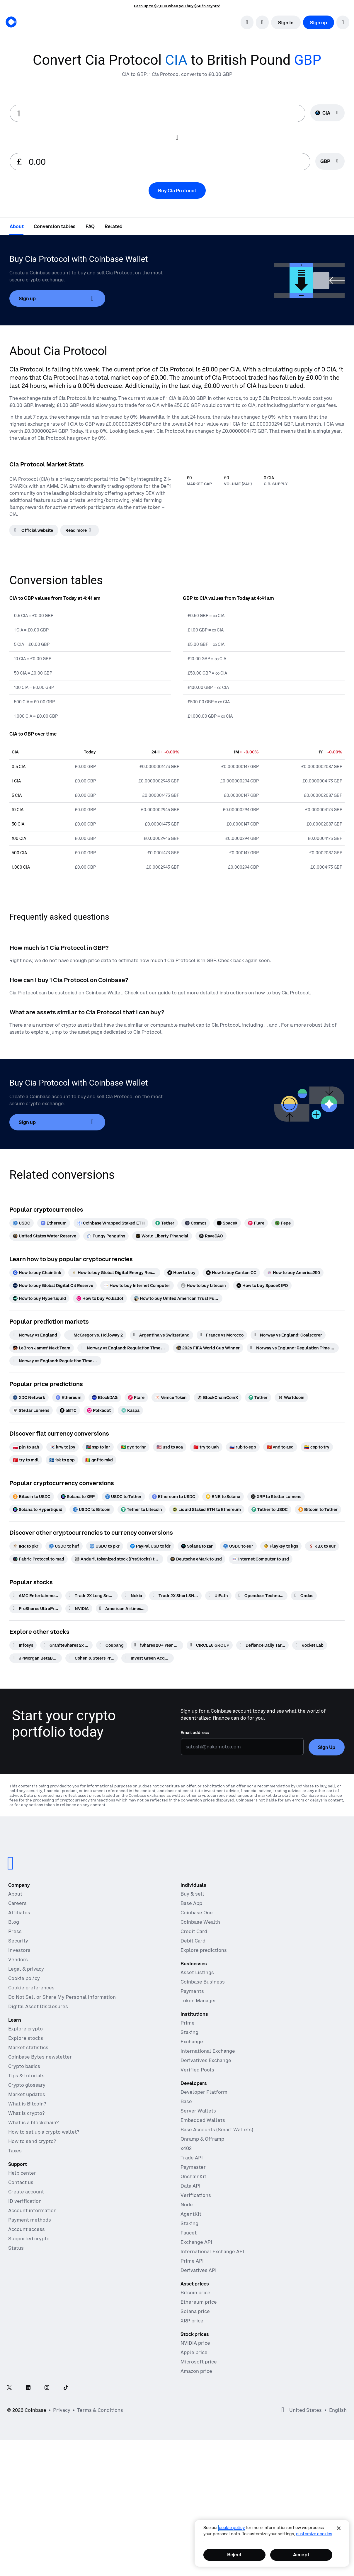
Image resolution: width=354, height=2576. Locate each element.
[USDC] (21, 1223)
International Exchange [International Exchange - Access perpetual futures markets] (208, 2051)
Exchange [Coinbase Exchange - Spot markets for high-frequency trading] (192, 2042)
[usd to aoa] (169, 1447)
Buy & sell (192, 1894)
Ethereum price (199, 2302)
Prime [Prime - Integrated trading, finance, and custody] (188, 2023)
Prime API (192, 2261)
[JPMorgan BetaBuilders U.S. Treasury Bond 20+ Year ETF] (35, 1658)
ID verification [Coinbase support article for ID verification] (25, 2201)
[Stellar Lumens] (31, 1410)
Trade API (192, 2158)
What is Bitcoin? (27, 2104)
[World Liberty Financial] (162, 1236)
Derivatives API (199, 2270)
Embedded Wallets (203, 2120)
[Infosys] (23, 1645)
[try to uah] (206, 1447)
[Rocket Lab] (309, 1645)
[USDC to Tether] (123, 1496)
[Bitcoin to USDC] (31, 1496)
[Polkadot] (99, 1410)
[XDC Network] (29, 1397)
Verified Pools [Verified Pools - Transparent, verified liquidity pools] (197, 2070)
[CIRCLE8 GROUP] (210, 1645)
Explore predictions (204, 1950)
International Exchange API (212, 2251)
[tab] (16, 226)
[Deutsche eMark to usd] (196, 1559)
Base (186, 2101)
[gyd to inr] (133, 1447)
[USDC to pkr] (104, 1546)
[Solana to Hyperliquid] (37, 1509)
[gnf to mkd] (99, 1460)
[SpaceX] (227, 1223)
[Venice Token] (171, 1397)
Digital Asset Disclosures (38, 2006)
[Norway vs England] (35, 1335)
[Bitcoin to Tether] (318, 1509)
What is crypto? (26, 2113)
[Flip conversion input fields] (177, 137)
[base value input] (157, 113)
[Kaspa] (130, 1410)
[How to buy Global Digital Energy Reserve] (114, 1272)
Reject (234, 2555)
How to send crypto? (32, 2141)
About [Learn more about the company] (15, 1894)
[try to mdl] (25, 1460)
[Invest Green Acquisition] (147, 1658)
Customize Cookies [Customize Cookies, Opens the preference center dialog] (314, 2533)
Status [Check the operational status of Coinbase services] (16, 2248)
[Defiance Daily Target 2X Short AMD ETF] (262, 1645)
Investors (19, 1950)
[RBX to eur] (322, 1546)
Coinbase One (197, 1913)
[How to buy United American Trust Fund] (176, 1298)
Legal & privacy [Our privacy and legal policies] (26, 1969)
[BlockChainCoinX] (217, 1397)
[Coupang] (111, 1645)
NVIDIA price (195, 2343)
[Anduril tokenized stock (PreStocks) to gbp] (117, 1559)
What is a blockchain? (33, 2122)
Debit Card (193, 1941)
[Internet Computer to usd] (260, 1559)
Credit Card (194, 1931)
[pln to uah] (26, 1447)
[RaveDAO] (211, 1236)
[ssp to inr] (98, 1447)
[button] (342, 22)
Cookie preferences (31, 1988)
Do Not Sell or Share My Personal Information (62, 1997)
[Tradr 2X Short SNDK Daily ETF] (175, 1595)
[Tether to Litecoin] (142, 1509)
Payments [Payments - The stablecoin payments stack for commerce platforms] (192, 1991)
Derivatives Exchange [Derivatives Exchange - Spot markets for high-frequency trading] (206, 2060)
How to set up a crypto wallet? (43, 2132)
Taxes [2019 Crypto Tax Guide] (15, 2151)
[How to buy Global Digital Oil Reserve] (53, 1285)
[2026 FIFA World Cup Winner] (208, 1348)
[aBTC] (68, 1410)
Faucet (189, 2233)
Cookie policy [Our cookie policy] (24, 1978)
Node (187, 2204)
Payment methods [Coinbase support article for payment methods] (29, 2220)
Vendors (18, 1959)
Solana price (195, 2311)
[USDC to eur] (238, 1546)
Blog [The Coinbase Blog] (13, 1922)
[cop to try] (317, 1447)
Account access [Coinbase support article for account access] (26, 2229)
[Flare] (256, 1223)
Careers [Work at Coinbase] (17, 1903)
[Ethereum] (53, 1223)
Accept (301, 2555)
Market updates (26, 2094)
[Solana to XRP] (77, 1496)
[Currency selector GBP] (330, 161)
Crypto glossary (26, 2085)
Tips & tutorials (26, 2076)
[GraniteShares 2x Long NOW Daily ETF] (66, 1645)
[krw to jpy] (62, 1447)
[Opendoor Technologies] (261, 1595)
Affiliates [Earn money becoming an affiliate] (19, 1913)
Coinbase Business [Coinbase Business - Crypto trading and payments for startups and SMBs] (203, 1982)
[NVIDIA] (78, 1608)
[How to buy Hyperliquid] (39, 1298)
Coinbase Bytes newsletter (40, 2057)
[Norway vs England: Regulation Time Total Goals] (55, 1361)
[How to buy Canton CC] (231, 1272)
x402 (186, 2148)
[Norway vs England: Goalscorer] (288, 1335)
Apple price (194, 2352)
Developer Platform (204, 2092)
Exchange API (196, 2242)
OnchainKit (193, 2176)
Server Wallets (198, 2111)
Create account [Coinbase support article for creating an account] (26, 2192)
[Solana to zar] (197, 1546)
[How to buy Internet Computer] (137, 1285)
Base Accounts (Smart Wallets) (217, 2129)
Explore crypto (25, 2029)
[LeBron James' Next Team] (41, 1348)
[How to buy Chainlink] (37, 1272)
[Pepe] (282, 1223)
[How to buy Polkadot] (100, 1298)
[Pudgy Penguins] (106, 1236)
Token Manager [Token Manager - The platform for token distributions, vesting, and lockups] (198, 2000)
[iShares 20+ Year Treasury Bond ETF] (157, 1645)
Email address (195, 1732)
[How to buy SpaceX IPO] (262, 1285)
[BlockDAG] (104, 1397)
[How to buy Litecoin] (203, 1285)
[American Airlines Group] (122, 1608)
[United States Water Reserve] (44, 1236)
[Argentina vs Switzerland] (161, 1335)
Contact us (20, 2182)
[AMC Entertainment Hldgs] (35, 1595)
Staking (189, 2223)
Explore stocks (25, 2038)
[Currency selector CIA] (327, 112)
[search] (247, 22)
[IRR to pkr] (25, 1546)
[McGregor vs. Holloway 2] (95, 1335)
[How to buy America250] (293, 1272)
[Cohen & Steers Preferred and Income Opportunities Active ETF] (91, 1658)
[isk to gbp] (62, 1460)
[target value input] (166, 161)
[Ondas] (304, 1595)
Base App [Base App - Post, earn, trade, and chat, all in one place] (191, 1903)
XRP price (192, 2321)
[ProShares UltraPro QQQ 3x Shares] (35, 1608)
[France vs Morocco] (222, 1335)
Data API (190, 2186)
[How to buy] (181, 1272)
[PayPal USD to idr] (150, 1546)
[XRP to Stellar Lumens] (276, 1496)
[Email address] (242, 1746)
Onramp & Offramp (202, 2139)
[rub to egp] (243, 1447)
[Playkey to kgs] (281, 1546)
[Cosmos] (195, 1223)
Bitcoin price (195, 2292)
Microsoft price (199, 2362)
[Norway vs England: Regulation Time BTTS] (123, 1348)
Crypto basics (24, 2066)
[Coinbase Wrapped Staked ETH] (111, 1223)
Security (18, 1941)
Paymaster (193, 2167)
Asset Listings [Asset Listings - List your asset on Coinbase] (197, 1972)
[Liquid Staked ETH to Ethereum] (206, 1509)
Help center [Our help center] (22, 2173)
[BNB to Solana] (223, 1496)
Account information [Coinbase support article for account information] (32, 2210)
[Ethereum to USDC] (174, 1496)
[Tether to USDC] (269, 1509)
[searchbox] (330, 162)
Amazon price (196, 2371)
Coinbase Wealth (200, 1922)
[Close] (338, 2528)
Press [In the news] (15, 1931)
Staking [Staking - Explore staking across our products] (189, 2032)
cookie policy (232, 2527)
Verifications (196, 2195)
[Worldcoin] (291, 1397)
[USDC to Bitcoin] (91, 1509)
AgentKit (191, 2214)
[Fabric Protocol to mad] (38, 1559)
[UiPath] (218, 1595)
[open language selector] (262, 22)
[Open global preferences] (283, 2410)
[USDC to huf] (64, 1546)
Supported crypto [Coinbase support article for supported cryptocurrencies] (29, 2239)
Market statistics (28, 2047)
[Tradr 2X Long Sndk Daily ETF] (91, 1595)
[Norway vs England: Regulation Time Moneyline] (293, 1348)
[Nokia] (133, 1595)
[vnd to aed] (280, 1447)
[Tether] (165, 1223)
